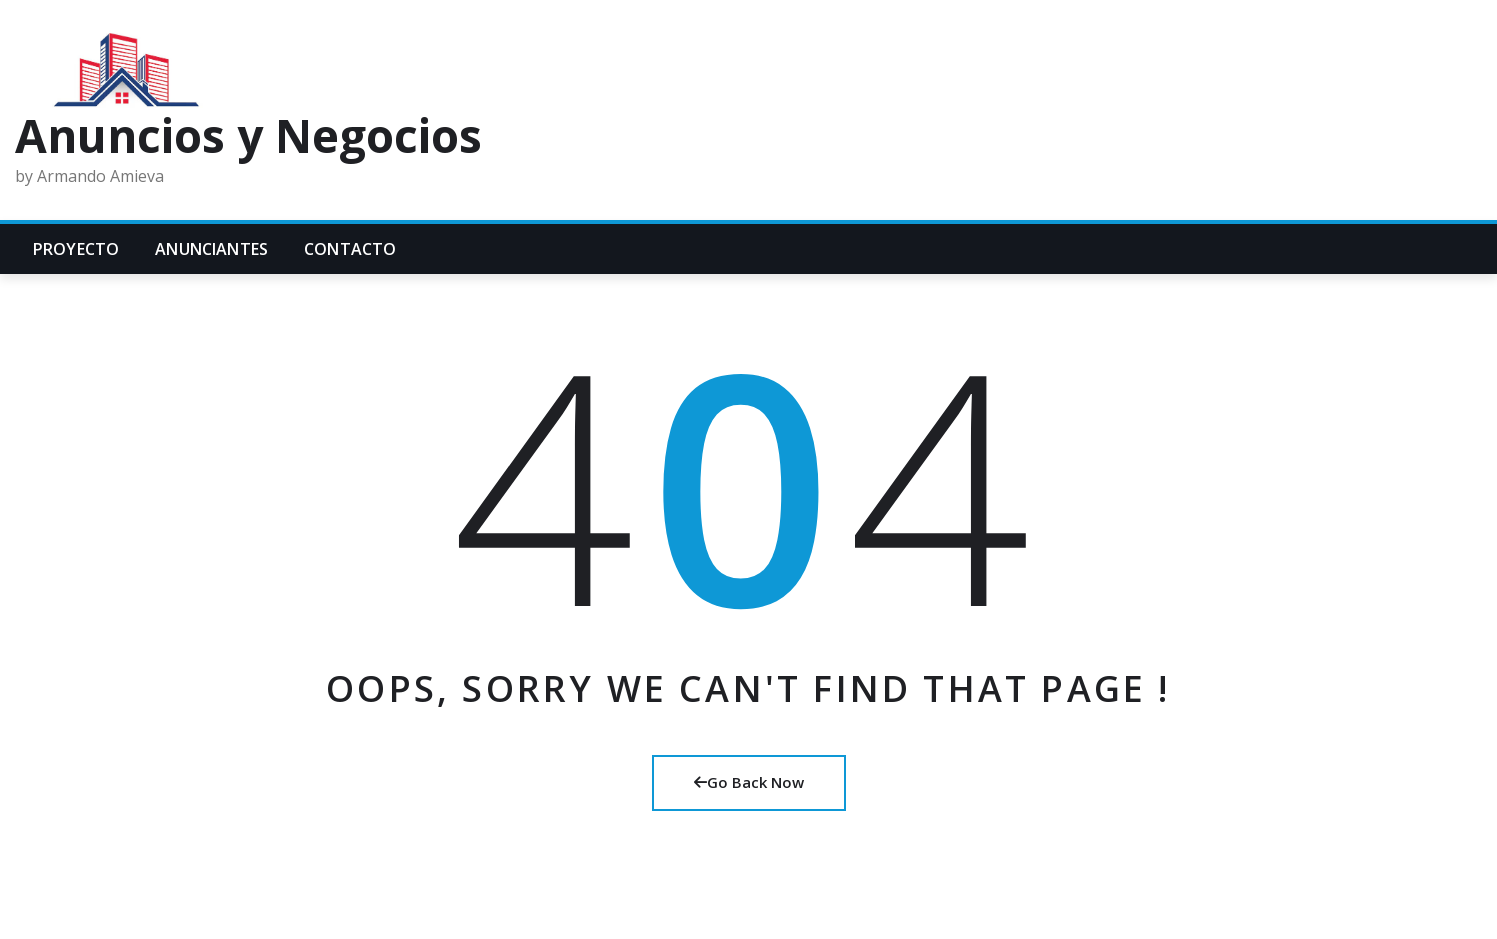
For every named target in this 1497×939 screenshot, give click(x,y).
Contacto (350, 249)
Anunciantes (211, 249)
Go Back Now (749, 782)
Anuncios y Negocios (248, 135)
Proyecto (76, 249)
